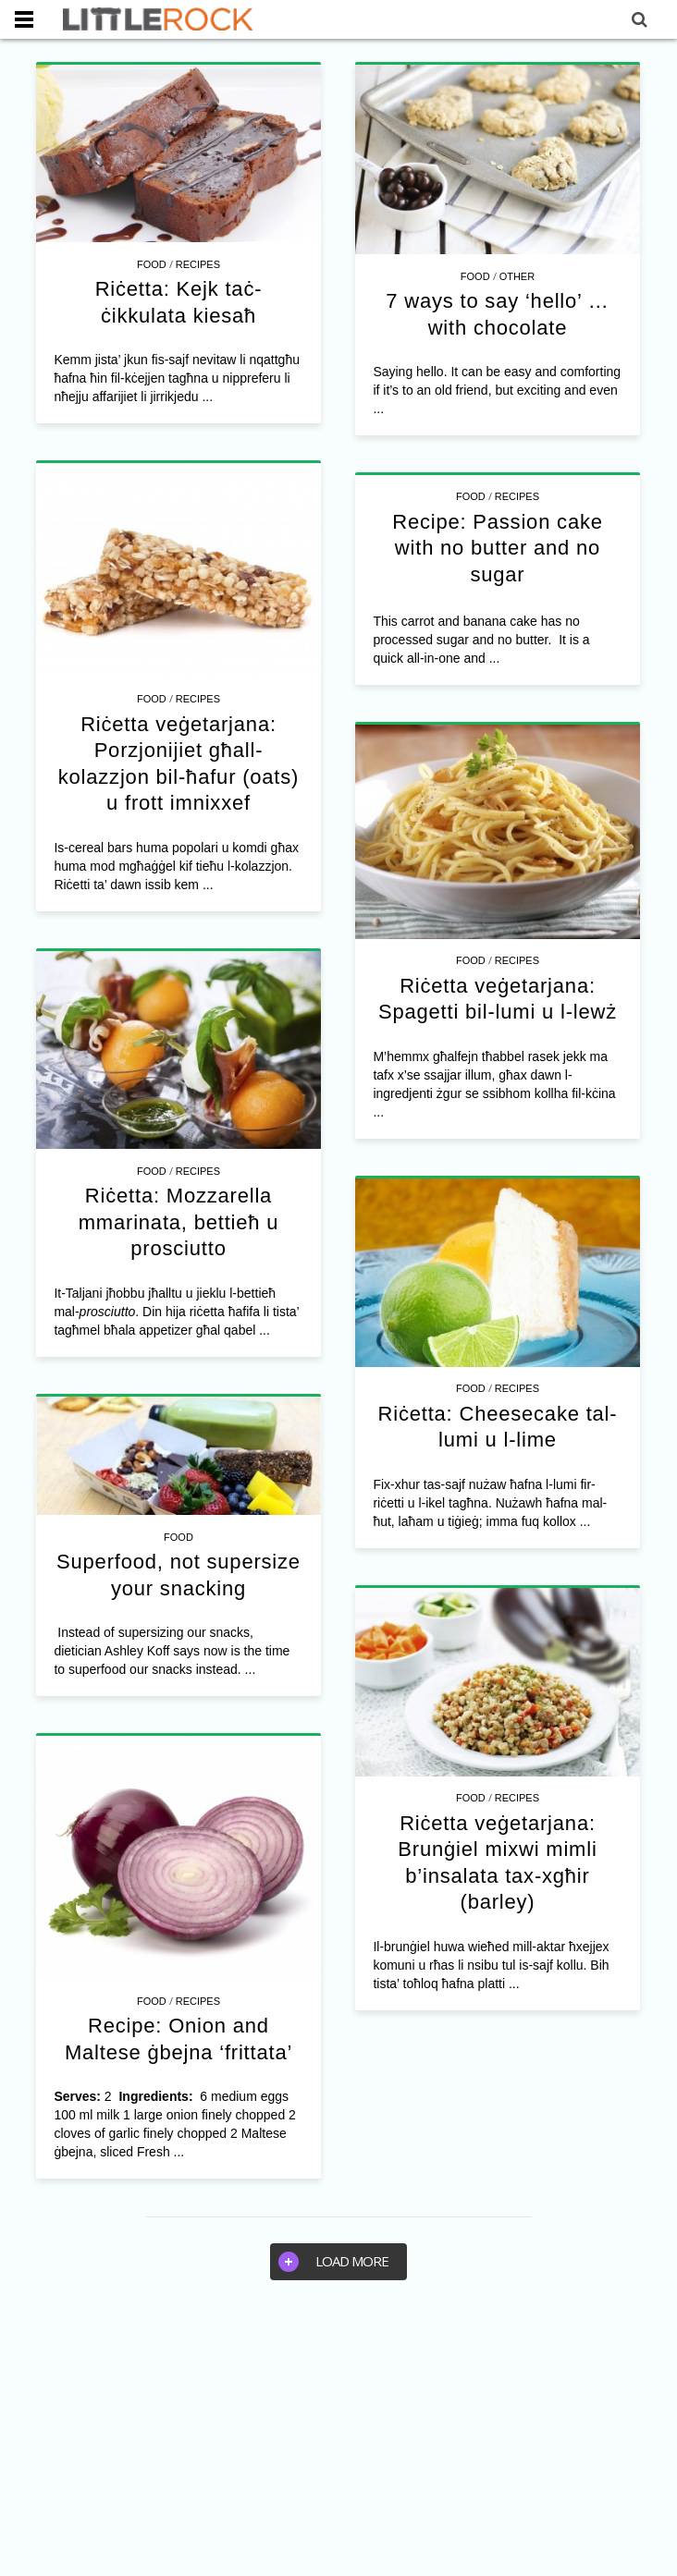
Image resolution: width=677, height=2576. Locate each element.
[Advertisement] (338, 2437)
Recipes (198, 264)
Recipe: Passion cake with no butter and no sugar (497, 548)
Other (517, 276)
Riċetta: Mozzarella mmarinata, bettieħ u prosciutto (179, 1222)
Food (151, 264)
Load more (333, 2262)
